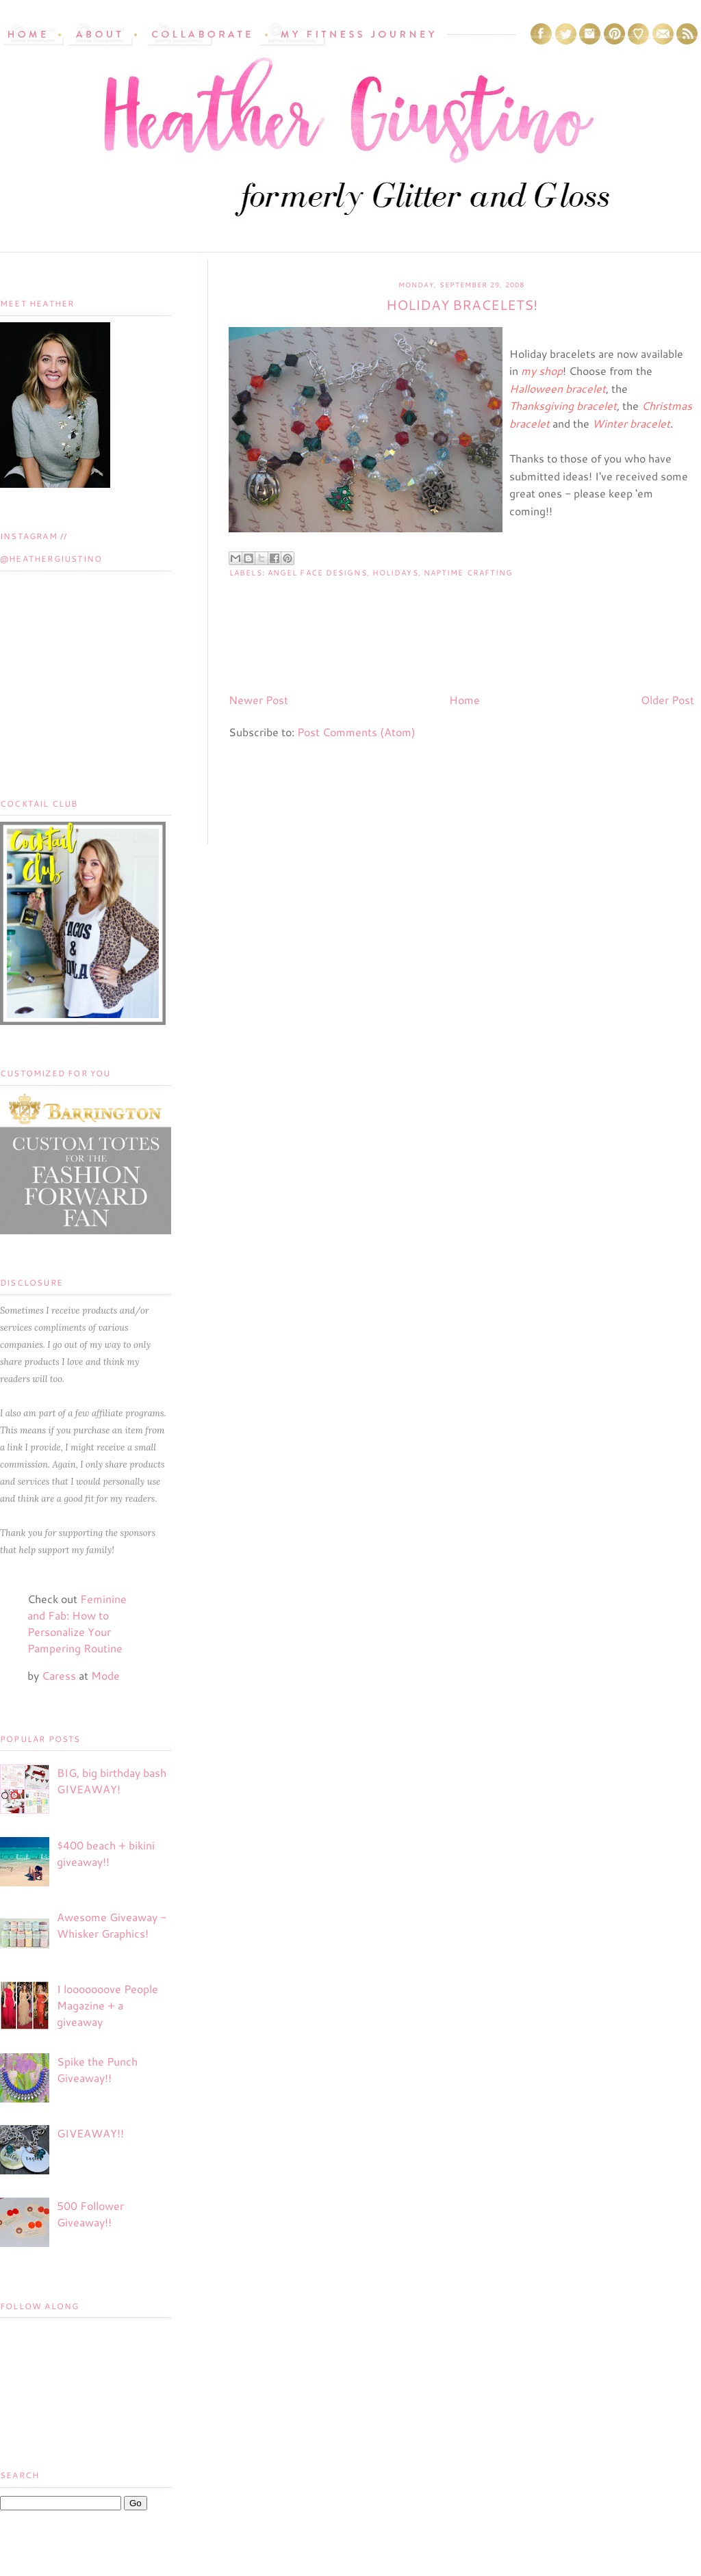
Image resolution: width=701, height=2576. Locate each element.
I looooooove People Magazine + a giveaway (107, 2005)
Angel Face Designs (317, 572)
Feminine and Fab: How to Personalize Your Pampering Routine (77, 1623)
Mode (105, 1675)
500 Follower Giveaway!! (90, 2214)
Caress (59, 1675)
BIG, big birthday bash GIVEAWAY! (111, 1781)
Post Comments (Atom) (356, 732)
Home (464, 699)
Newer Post (258, 699)
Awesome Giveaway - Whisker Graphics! (111, 1925)
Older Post (667, 699)
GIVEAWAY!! (90, 2133)
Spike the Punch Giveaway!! (97, 2069)
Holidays (395, 572)
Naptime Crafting (468, 572)
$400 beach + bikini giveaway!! (106, 1853)
